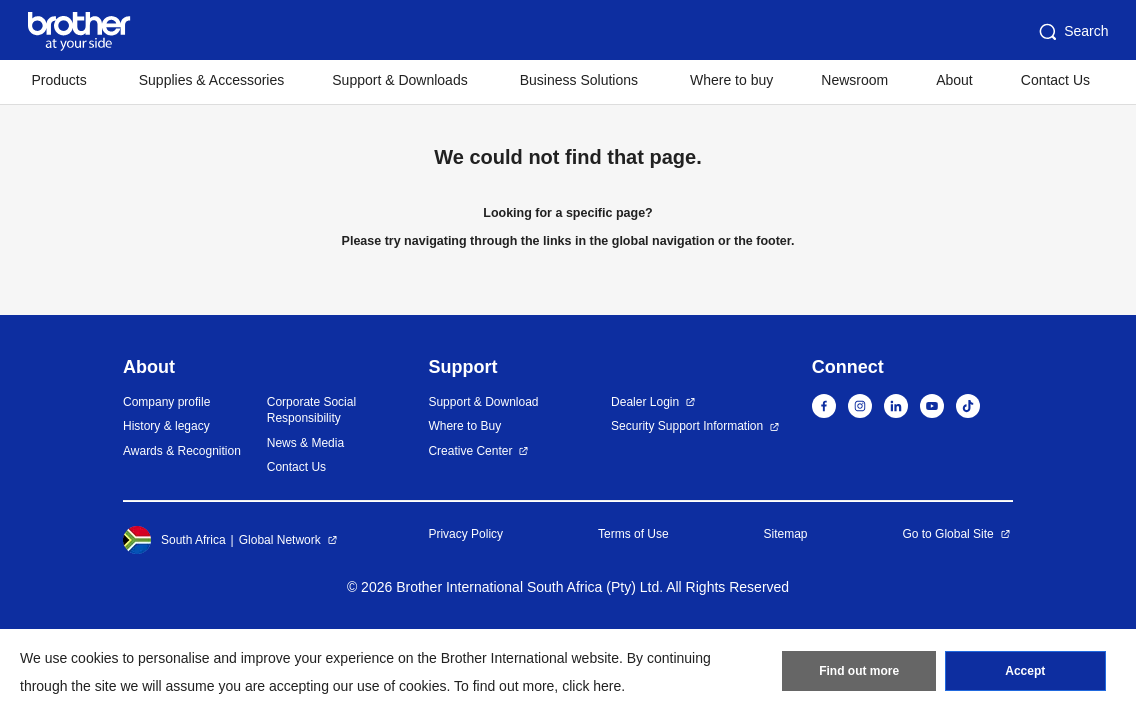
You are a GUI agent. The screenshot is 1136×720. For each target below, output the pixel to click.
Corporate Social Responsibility (311, 410)
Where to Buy (464, 426)
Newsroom (854, 80)
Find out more (859, 671)
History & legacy (166, 426)
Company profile (166, 402)
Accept (1025, 671)
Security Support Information (687, 426)
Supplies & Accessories (212, 80)
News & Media (305, 443)
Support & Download (483, 402)
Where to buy (731, 80)
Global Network (280, 540)
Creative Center (470, 451)
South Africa (174, 540)
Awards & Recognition (182, 451)
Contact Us (1055, 80)
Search (1072, 32)
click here (591, 686)
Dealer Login (645, 402)
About (954, 80)
